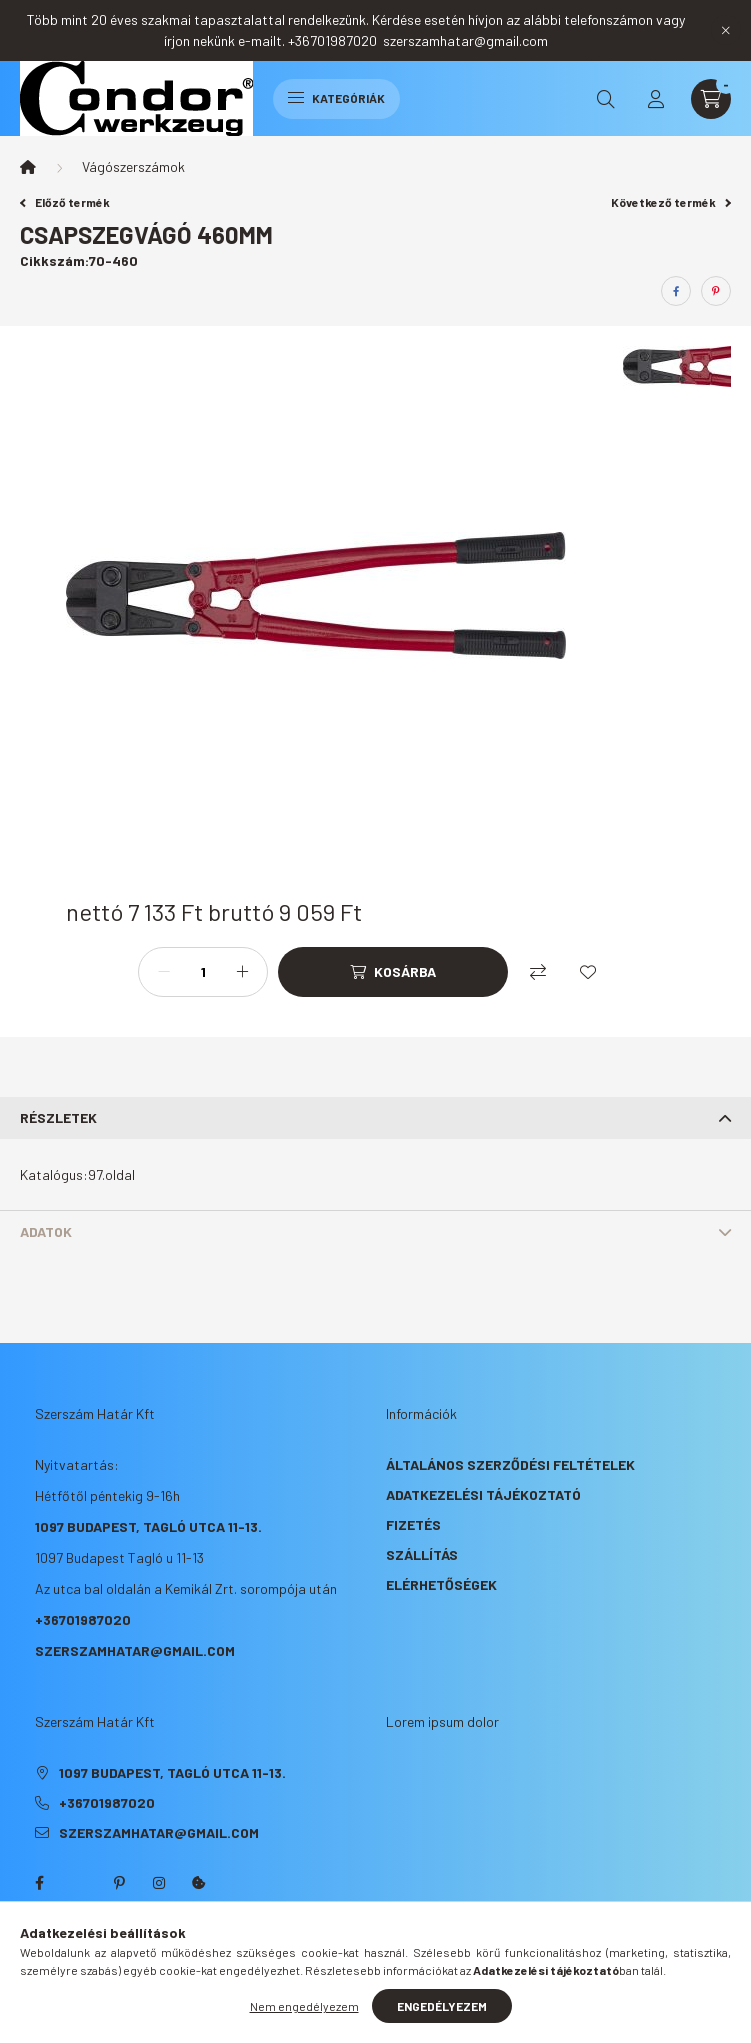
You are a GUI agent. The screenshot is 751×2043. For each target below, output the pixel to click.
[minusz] (164, 972)
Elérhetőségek (441, 1584)
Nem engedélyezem (304, 2006)
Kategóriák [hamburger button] (336, 98)
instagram (159, 1883)
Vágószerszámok (133, 166)
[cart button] (711, 99)
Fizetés (413, 1524)
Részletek (58, 1117)
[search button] (606, 99)
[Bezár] (726, 30)
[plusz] (242, 972)
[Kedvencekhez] (588, 972)
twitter (79, 1883)
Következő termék (671, 202)
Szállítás (422, 1554)
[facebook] (676, 291)
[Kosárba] (393, 972)
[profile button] (656, 99)
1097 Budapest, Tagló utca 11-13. (148, 1526)
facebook (39, 1883)
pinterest (119, 1883)
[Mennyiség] (203, 972)
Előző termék (65, 202)
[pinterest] (716, 291)
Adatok (46, 1231)
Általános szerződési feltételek (510, 1464)
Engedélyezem (442, 2006)
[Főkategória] (28, 167)
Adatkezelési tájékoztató (483, 1494)
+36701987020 (83, 1619)
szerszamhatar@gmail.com (135, 1650)
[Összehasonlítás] (538, 972)
